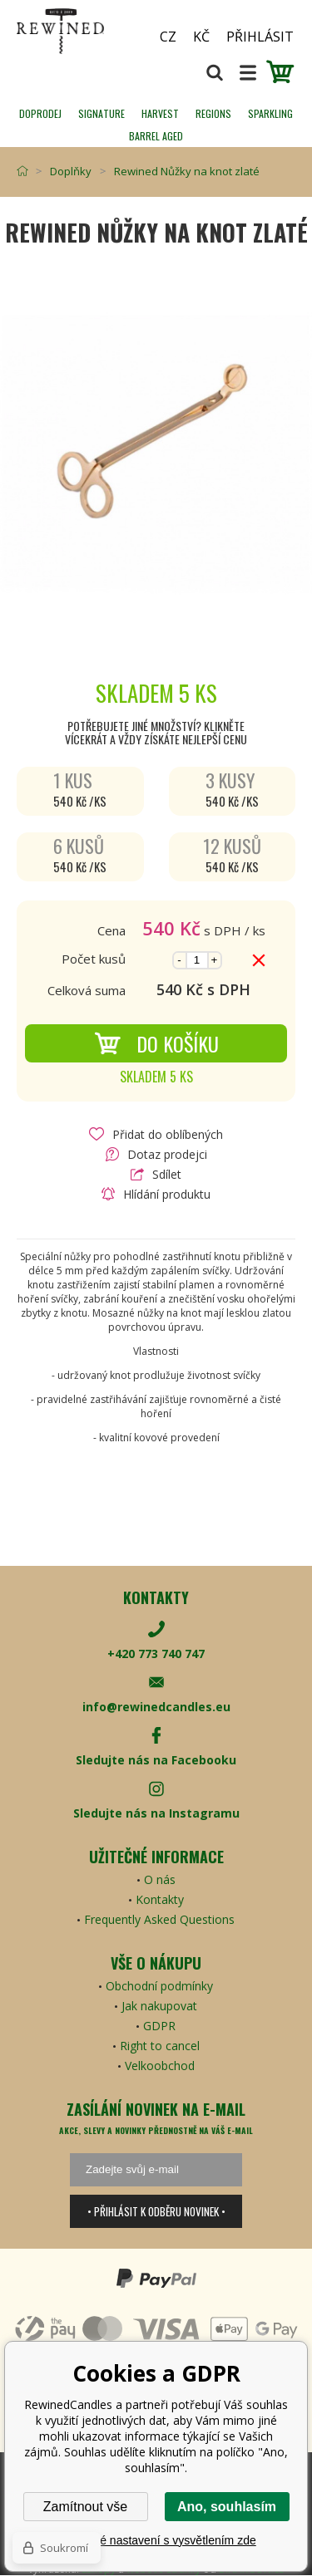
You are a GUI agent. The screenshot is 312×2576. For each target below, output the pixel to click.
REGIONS (213, 113)
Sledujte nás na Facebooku (156, 1760)
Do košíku (156, 1043)
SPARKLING (270, 113)
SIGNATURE (101, 113)
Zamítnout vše (85, 2507)
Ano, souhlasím (226, 2507)
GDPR (159, 2026)
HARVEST (160, 113)
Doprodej (40, 113)
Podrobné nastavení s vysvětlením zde (155, 2540)
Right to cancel (160, 2045)
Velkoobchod (160, 2065)
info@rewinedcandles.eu (156, 1707)
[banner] (76, 31)
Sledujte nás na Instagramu (156, 1813)
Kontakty (160, 1899)
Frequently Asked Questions (159, 1919)
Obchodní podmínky (159, 1986)
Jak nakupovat (159, 2006)
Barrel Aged (156, 136)
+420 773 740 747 (156, 1653)
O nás (160, 1879)
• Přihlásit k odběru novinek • (156, 2211)
